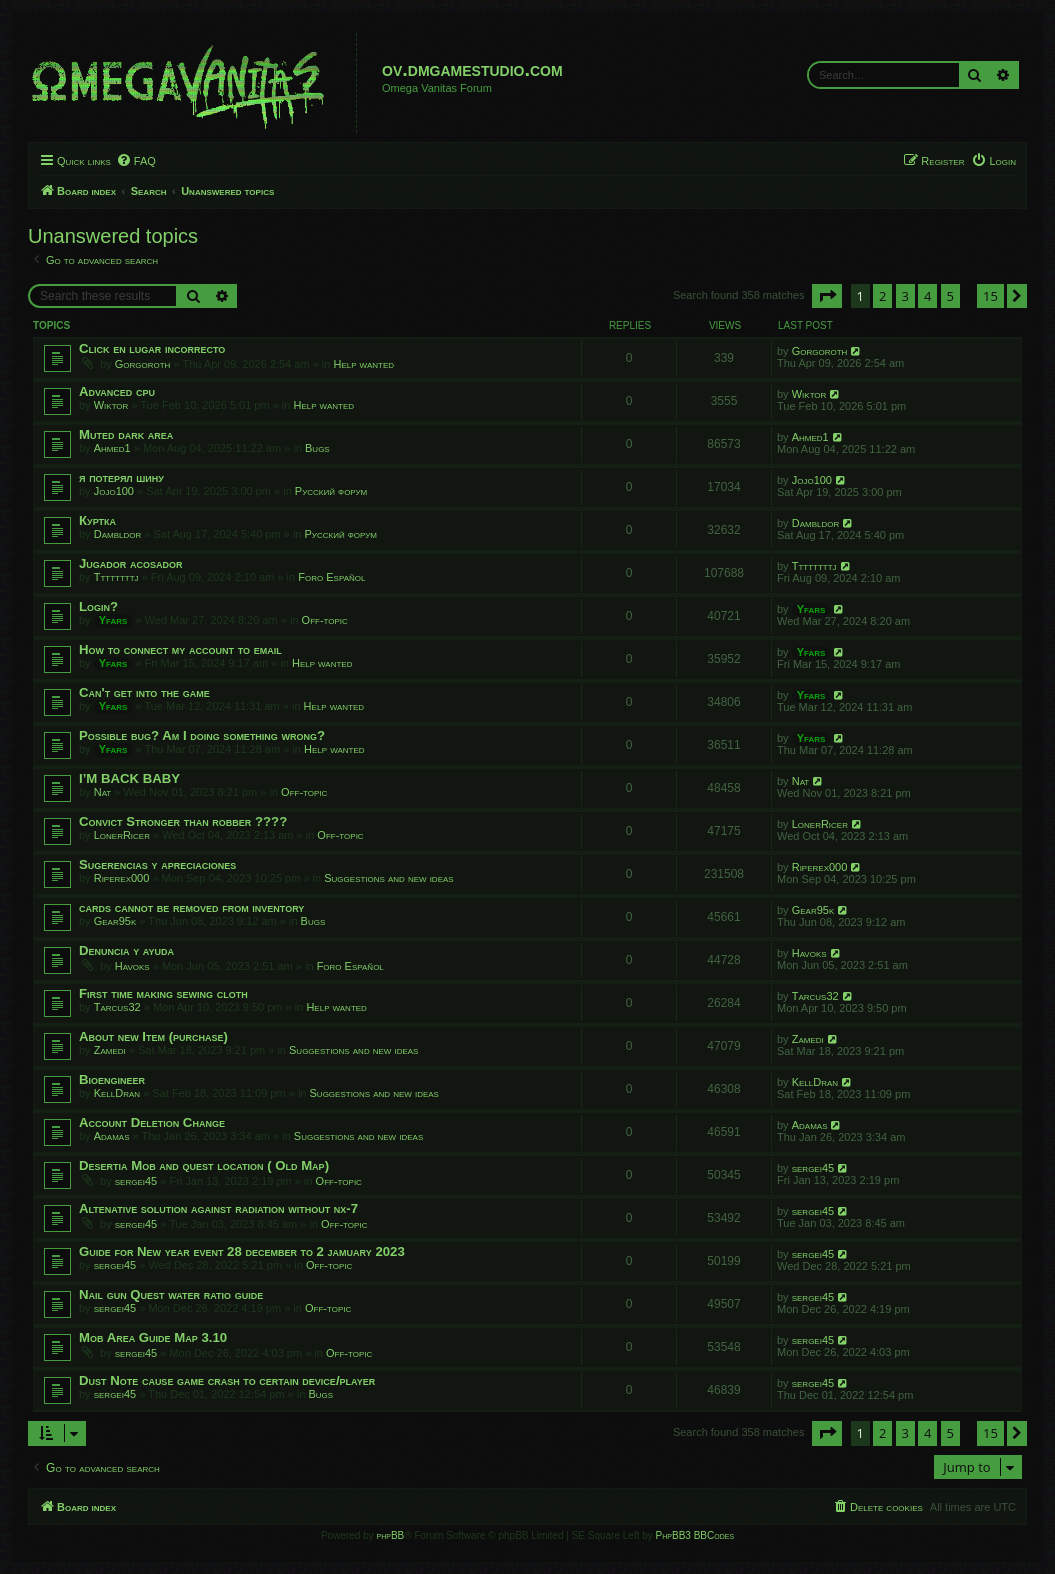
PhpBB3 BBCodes (695, 1535)
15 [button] (990, 296)
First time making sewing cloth (163, 993)
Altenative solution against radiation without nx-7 (218, 1208)
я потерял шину (121, 477)
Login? (98, 606)
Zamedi (110, 1050)
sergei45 (136, 1181)
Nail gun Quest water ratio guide (171, 1294)
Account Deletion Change (152, 1122)
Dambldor (118, 534)
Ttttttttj (116, 577)
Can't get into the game (144, 692)
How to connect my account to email (180, 649)
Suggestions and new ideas (388, 878)
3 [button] (905, 296)
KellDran (117, 1093)
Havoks (132, 966)
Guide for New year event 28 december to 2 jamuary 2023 (242, 1251)
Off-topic (325, 620)
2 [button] (882, 296)
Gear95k (115, 921)
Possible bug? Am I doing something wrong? (202, 735)
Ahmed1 (112, 448)
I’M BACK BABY (129, 778)
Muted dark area (126, 434)
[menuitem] (136, 161)
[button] (827, 296)
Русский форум (331, 491)
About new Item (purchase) (153, 1036)
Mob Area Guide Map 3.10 (153, 1337)
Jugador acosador (131, 563)
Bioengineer (112, 1079)
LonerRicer (122, 835)
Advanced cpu (117, 391)
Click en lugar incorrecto (152, 348)
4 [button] (927, 296)
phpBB (391, 1535)
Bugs (317, 448)
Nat (103, 792)
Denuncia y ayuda (126, 950)
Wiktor (111, 405)
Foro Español (331, 577)
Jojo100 (114, 491)
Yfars (113, 620)
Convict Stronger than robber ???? (183, 821)
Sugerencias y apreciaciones (157, 864)
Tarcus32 (117, 1007)
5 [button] (950, 296)
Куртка (97, 520)
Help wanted (364, 364)
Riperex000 (122, 878)
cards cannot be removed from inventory (191, 907)
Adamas (112, 1136)
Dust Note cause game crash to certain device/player (227, 1380)
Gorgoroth (143, 364)
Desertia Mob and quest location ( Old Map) (204, 1165)
